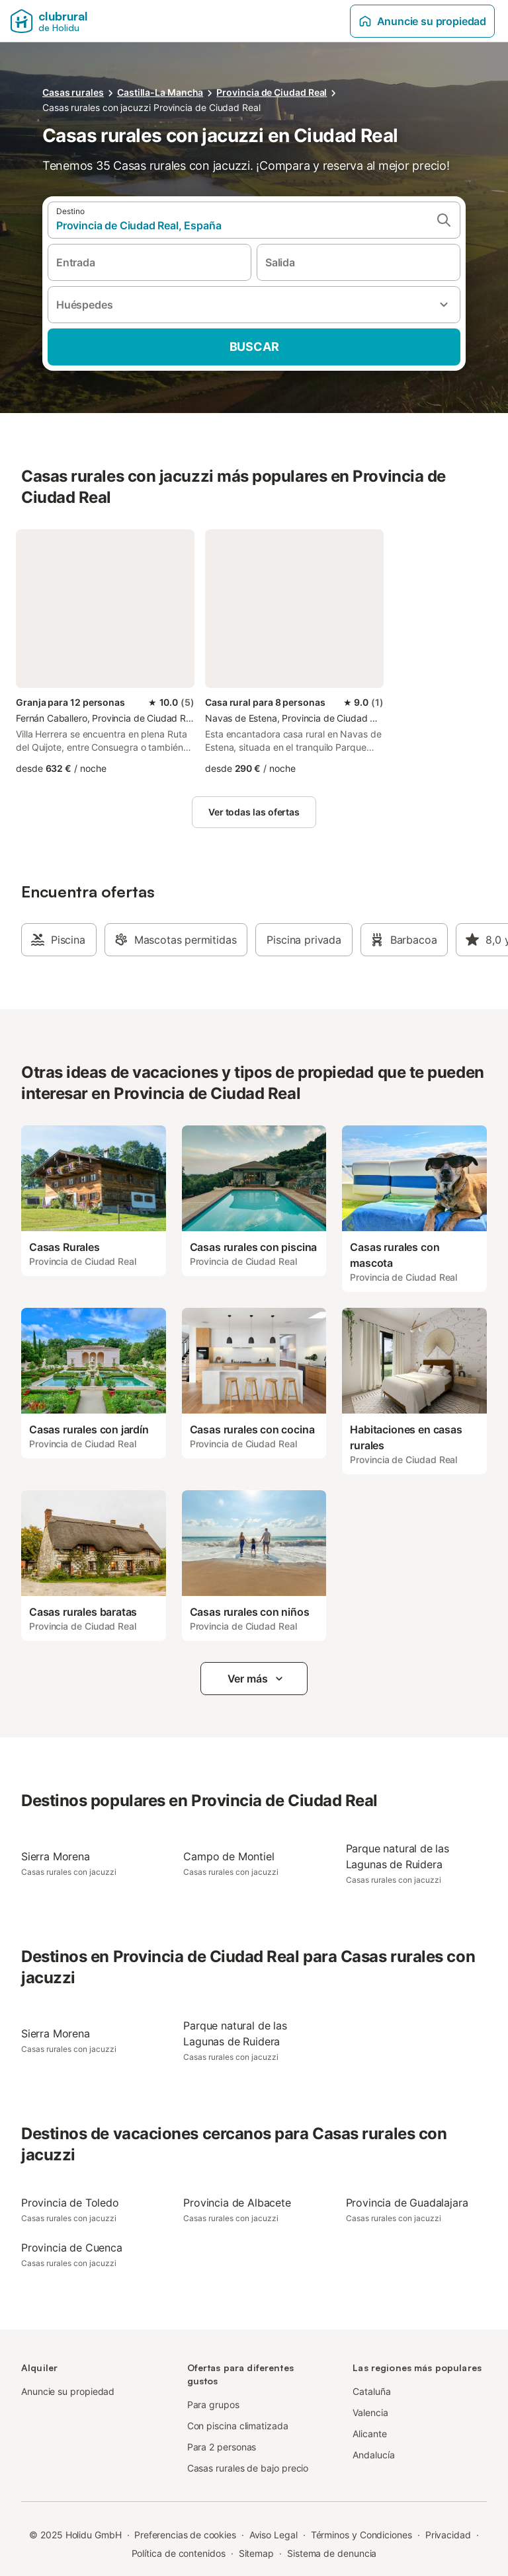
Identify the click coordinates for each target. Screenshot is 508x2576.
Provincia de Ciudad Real (271, 92)
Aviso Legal (273, 2534)
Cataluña (371, 2391)
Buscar (254, 347)
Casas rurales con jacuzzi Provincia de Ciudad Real (151, 107)
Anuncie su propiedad (422, 21)
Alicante (369, 2433)
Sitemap (256, 2553)
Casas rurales (73, 92)
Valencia (370, 2412)
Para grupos (213, 2404)
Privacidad (448, 2534)
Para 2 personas (222, 2446)
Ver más (257, 1678)
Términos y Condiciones (361, 2534)
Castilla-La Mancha (160, 92)
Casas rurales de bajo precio (248, 2468)
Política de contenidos (179, 2553)
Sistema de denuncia (331, 2553)
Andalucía (373, 2454)
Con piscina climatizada (237, 2425)
